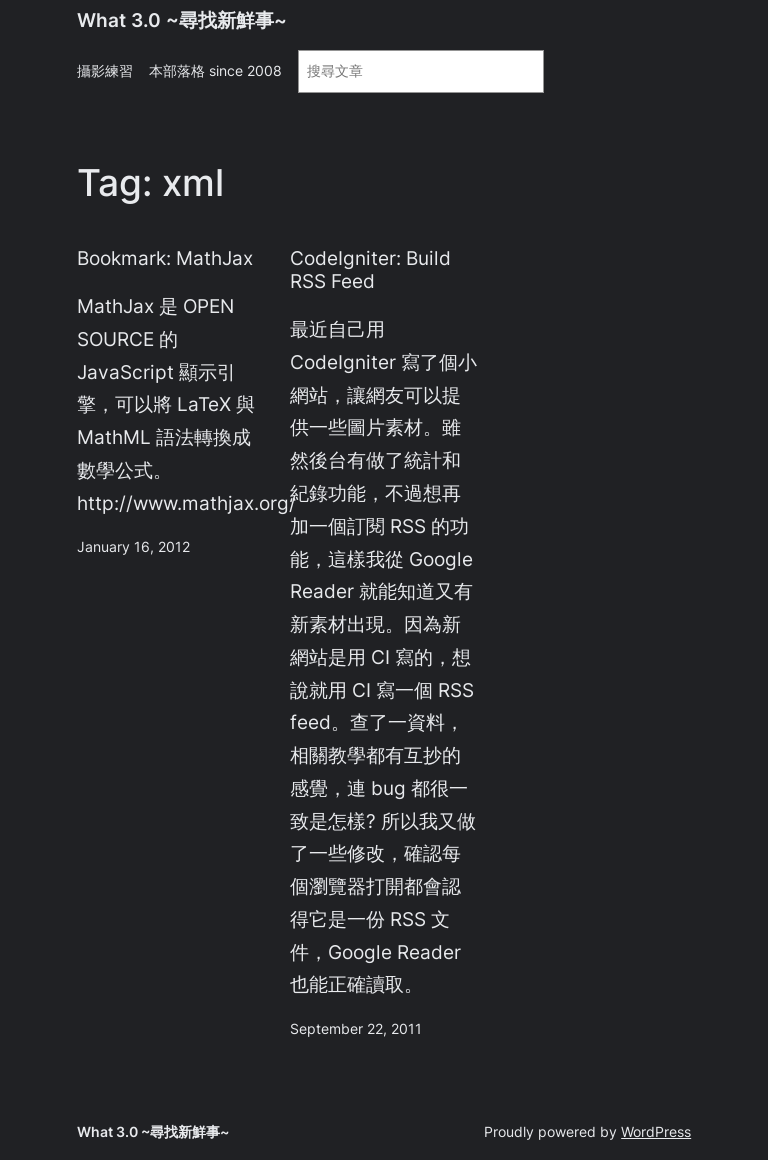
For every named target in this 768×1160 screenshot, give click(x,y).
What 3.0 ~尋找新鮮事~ (182, 20)
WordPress (656, 1131)
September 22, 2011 (356, 1028)
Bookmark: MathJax (165, 258)
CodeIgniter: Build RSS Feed (370, 270)
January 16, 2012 (133, 546)
